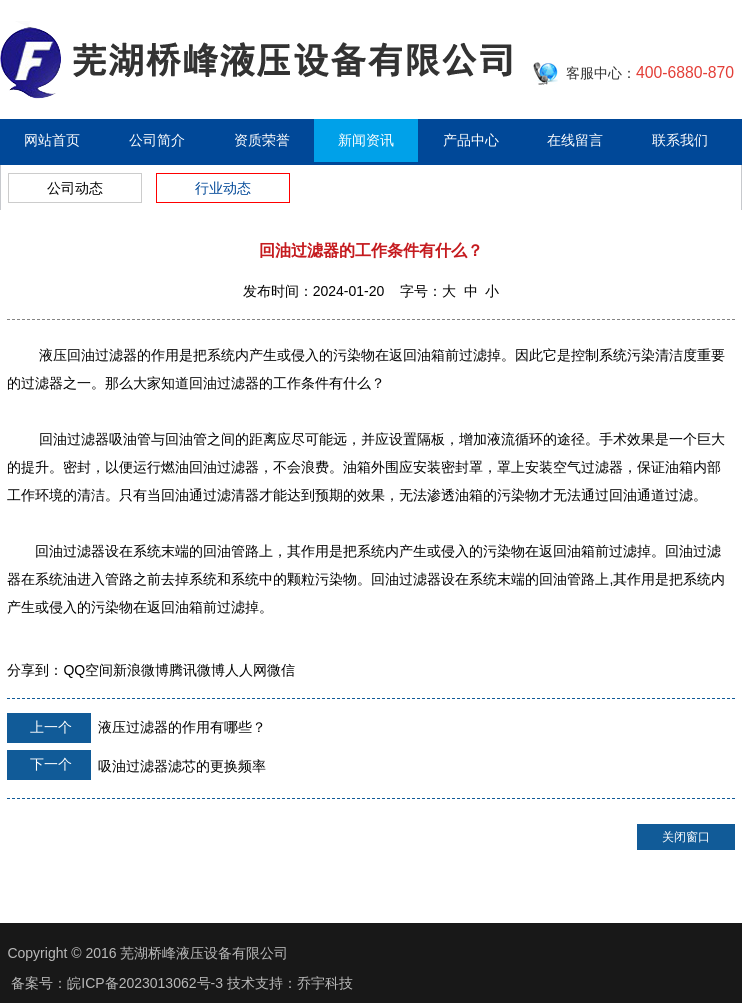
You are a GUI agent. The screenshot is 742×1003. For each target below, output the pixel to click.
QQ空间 (88, 670)
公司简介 (157, 140)
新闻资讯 (366, 140)
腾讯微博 (197, 670)
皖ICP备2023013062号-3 (145, 983)
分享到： (35, 670)
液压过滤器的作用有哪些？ (136, 728)
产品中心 (471, 140)
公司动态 (75, 188)
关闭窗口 (686, 837)
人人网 (246, 670)
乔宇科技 (325, 983)
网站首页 (52, 140)
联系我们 (680, 140)
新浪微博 (141, 670)
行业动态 (223, 188)
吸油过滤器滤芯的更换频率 (136, 765)
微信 (281, 670)
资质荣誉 (262, 140)
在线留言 (575, 140)
